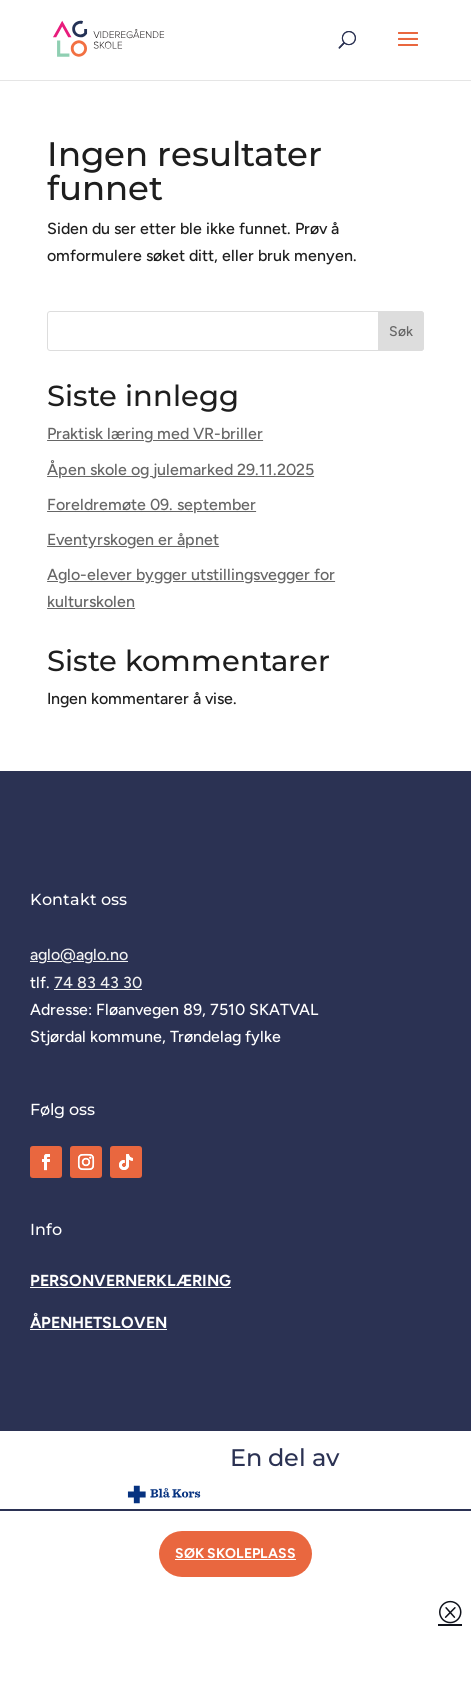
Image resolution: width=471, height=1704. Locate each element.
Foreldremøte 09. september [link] (151, 504)
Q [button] (450, 1611)
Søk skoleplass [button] (235, 1553)
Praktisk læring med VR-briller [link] (155, 433)
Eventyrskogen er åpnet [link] (133, 539)
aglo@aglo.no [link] (79, 954)
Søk (401, 331)
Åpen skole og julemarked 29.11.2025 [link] (180, 469)
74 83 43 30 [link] (98, 982)
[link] (109, 38)
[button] (408, 52)
